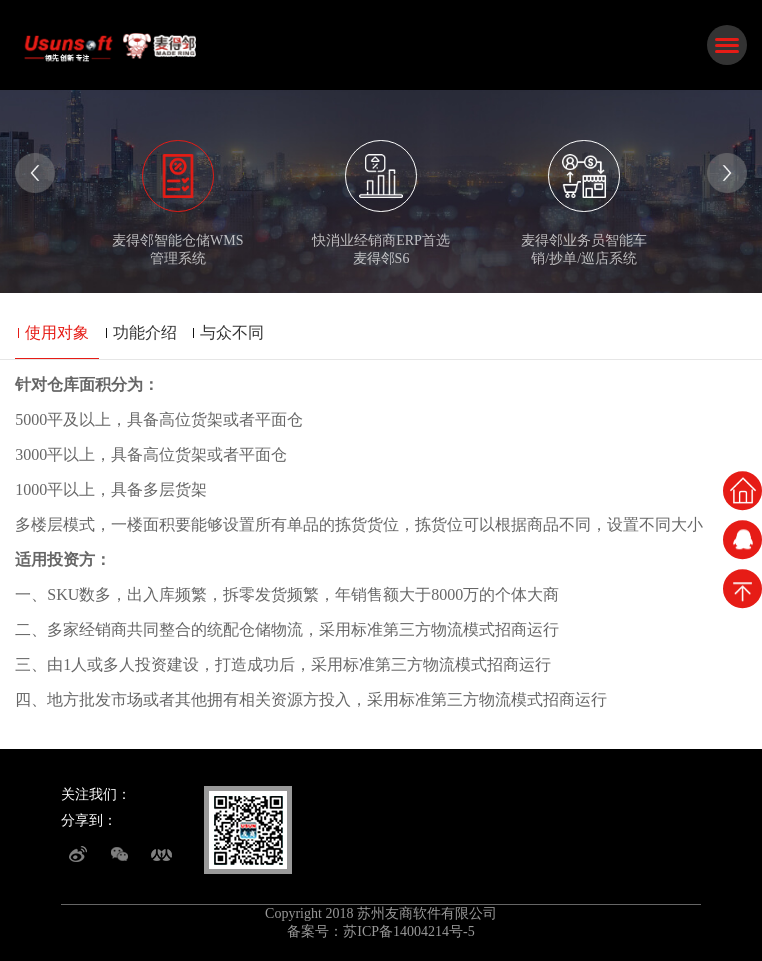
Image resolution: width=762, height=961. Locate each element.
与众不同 (232, 332)
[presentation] (35, 173)
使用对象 (57, 332)
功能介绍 (145, 332)
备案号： (315, 931)
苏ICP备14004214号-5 (408, 931)
